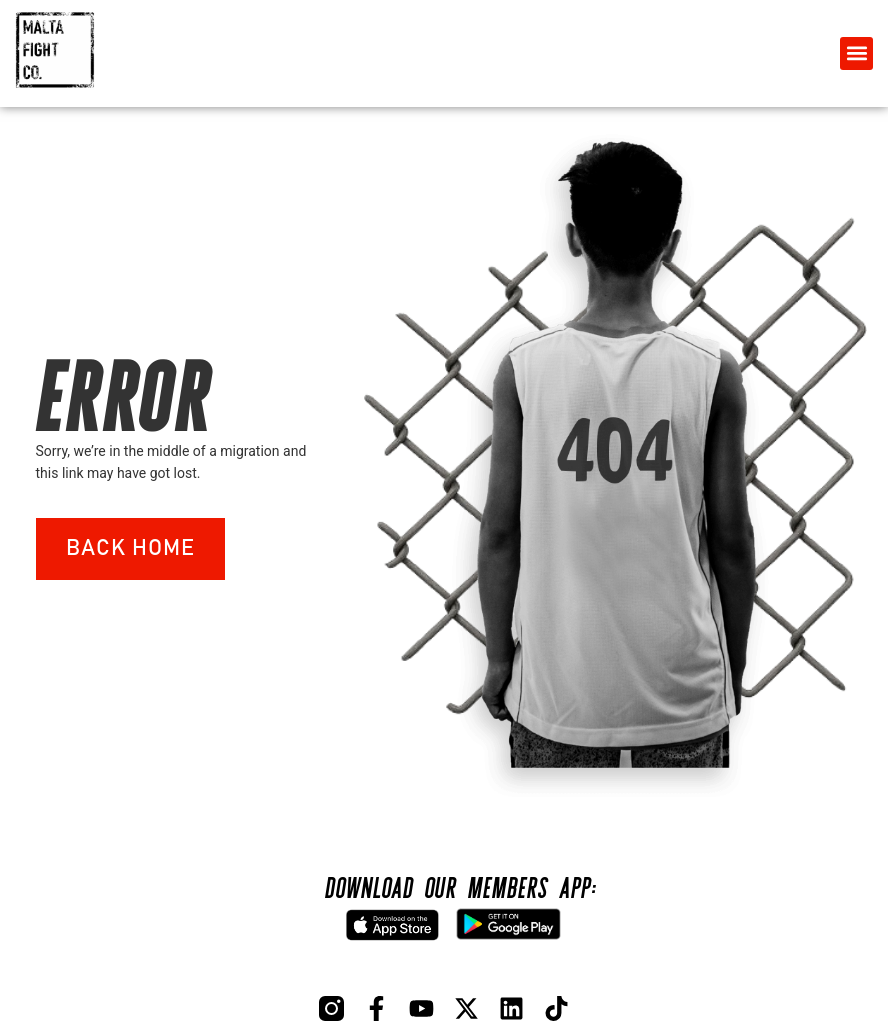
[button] (856, 53)
